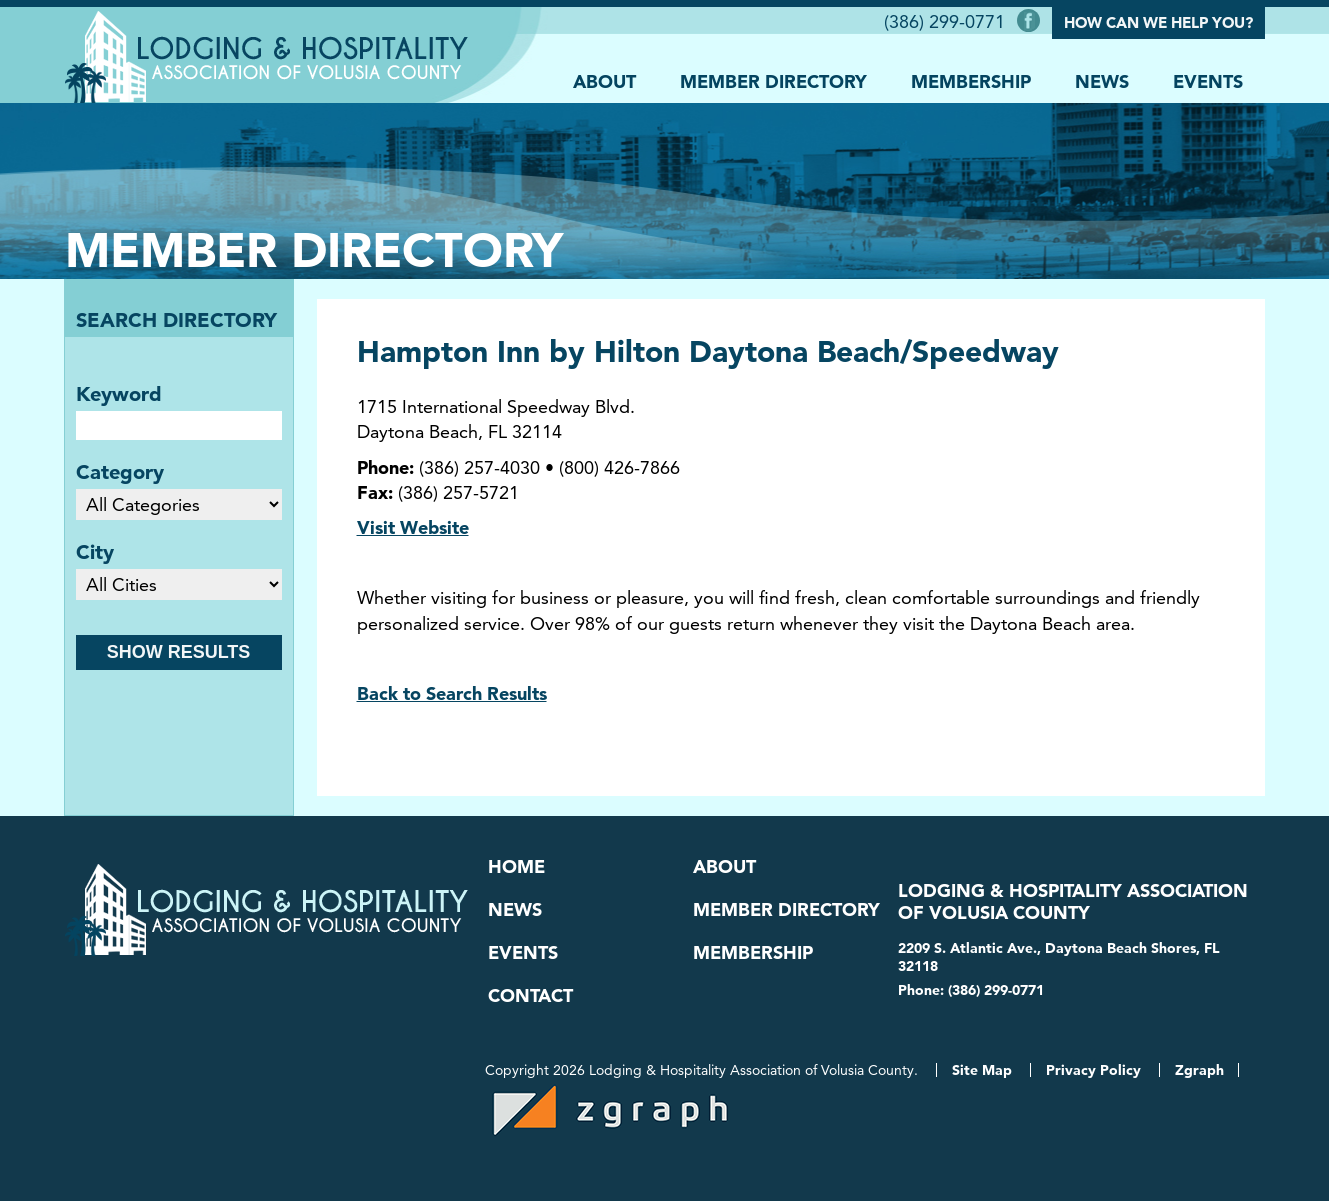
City (95, 552)
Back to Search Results (452, 693)
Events (1208, 81)
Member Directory (773, 81)
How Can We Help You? (1158, 22)
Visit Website (413, 527)
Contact (530, 996)
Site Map (982, 1070)
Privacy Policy (1093, 1070)
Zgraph (1199, 1070)
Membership (971, 81)
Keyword (119, 394)
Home (516, 867)
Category (120, 472)
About (604, 81)
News (1102, 81)
